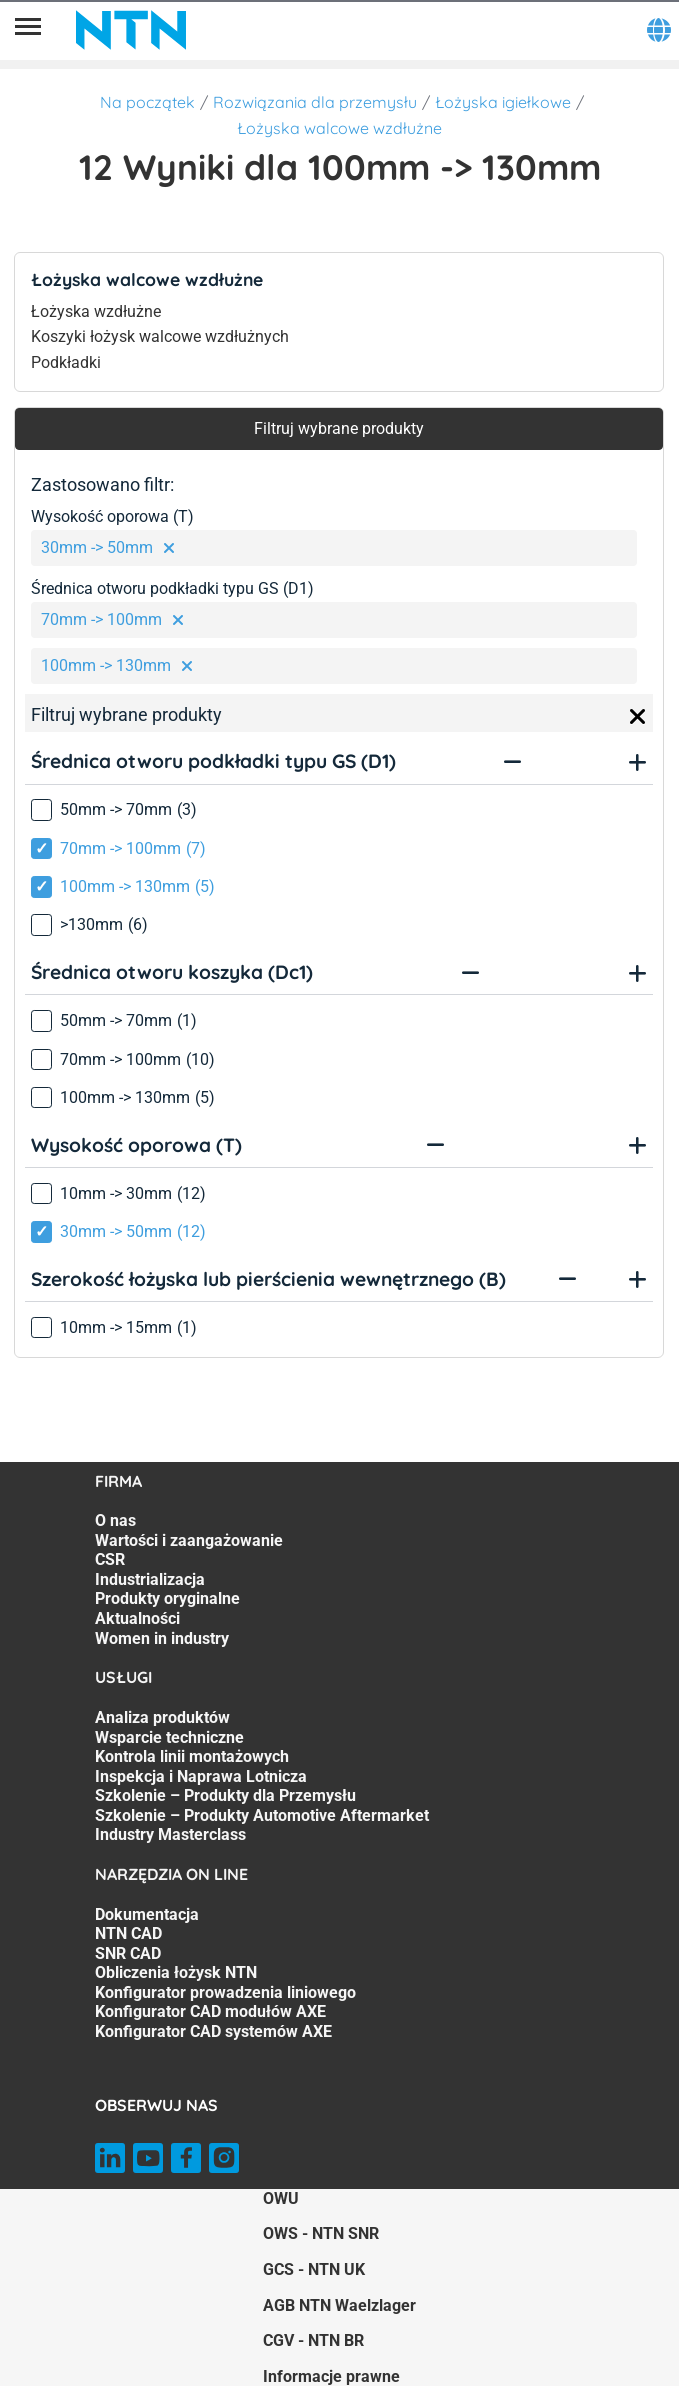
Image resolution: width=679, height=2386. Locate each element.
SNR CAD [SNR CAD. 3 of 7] (128, 1953)
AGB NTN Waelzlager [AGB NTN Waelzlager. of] (339, 2305)
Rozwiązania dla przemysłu (315, 102)
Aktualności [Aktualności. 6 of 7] (137, 1618)
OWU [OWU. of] (281, 2198)
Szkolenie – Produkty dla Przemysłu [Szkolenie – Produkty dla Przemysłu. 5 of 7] (225, 1795)
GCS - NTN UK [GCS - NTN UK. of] (314, 2269)
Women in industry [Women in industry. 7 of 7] (162, 1638)
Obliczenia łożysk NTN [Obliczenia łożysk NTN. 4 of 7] (176, 1972)
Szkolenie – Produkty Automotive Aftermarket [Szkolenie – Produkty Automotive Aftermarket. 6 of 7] (262, 1815)
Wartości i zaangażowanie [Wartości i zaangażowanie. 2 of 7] (189, 1540)
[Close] (638, 717)
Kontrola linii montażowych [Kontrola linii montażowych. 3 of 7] (192, 1756)
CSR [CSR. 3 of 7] (110, 1559)
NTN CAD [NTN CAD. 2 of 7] (128, 1933)
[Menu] (28, 30)
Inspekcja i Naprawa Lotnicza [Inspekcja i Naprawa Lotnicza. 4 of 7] (201, 1776)
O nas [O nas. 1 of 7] (115, 1520)
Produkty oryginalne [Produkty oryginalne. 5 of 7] (167, 1598)
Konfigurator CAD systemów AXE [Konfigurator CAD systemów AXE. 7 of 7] (213, 2031)
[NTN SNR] (131, 30)
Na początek (147, 102)
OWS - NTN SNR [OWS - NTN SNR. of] (321, 2233)
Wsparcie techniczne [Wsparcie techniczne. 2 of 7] (169, 1737)
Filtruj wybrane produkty (339, 428)
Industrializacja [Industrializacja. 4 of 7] (150, 1579)
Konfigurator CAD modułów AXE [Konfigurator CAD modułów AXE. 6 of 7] (210, 2011)
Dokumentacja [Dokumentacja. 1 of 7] (147, 1914)
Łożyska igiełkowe (503, 102)
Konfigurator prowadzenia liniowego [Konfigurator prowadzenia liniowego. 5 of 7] (225, 1992)
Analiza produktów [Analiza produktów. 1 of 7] (162, 1717)
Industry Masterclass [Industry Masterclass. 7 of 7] (170, 1834)
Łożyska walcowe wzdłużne (339, 128)
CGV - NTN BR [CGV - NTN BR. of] (313, 2340)
